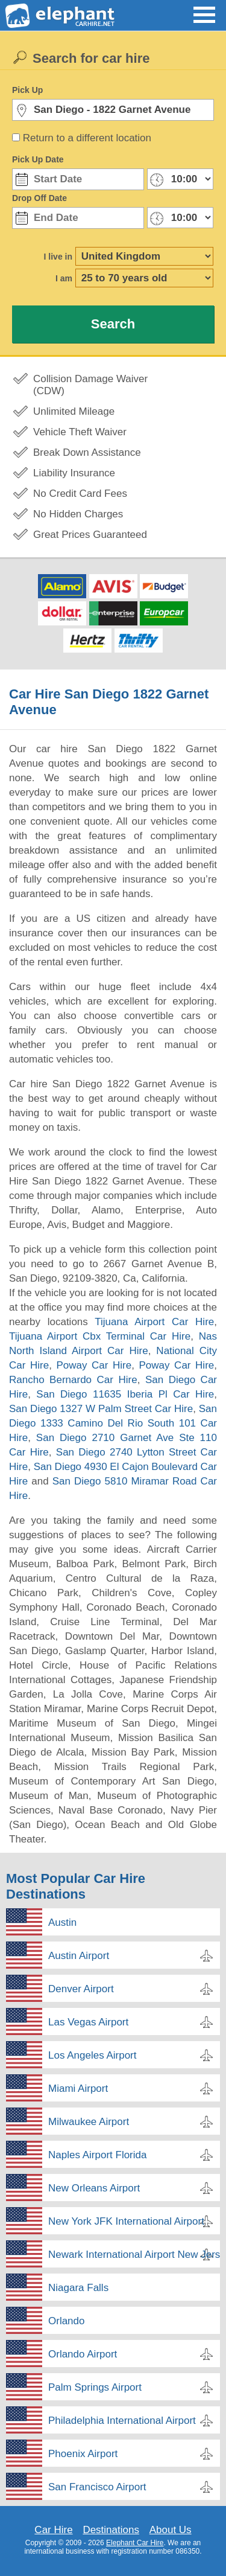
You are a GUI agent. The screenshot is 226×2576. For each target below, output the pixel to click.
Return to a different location (87, 138)
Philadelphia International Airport (122, 2420)
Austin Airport (78, 1955)
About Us (170, 2530)
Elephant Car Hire (134, 2543)
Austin (62, 1922)
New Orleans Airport (94, 2188)
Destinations (111, 2530)
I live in (58, 256)
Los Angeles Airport (92, 2055)
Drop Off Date (39, 198)
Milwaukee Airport (88, 2121)
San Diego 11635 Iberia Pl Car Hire (125, 1394)
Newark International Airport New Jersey (134, 2254)
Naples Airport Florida (97, 2155)
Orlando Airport (82, 2354)
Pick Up (27, 90)
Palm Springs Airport (95, 2387)
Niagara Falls (78, 2287)
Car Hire (53, 2530)
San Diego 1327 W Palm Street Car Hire (101, 1408)
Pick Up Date (38, 159)
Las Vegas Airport (88, 2022)
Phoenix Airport (83, 2453)
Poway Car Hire (93, 1365)
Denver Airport (81, 1989)
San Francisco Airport (97, 2487)
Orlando (66, 2321)
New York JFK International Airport (126, 2221)
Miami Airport (78, 2088)
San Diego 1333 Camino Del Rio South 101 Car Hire (113, 1423)
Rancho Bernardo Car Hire (73, 1379)
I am (63, 278)
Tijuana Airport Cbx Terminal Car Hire (99, 1336)
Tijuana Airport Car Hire (154, 1322)
